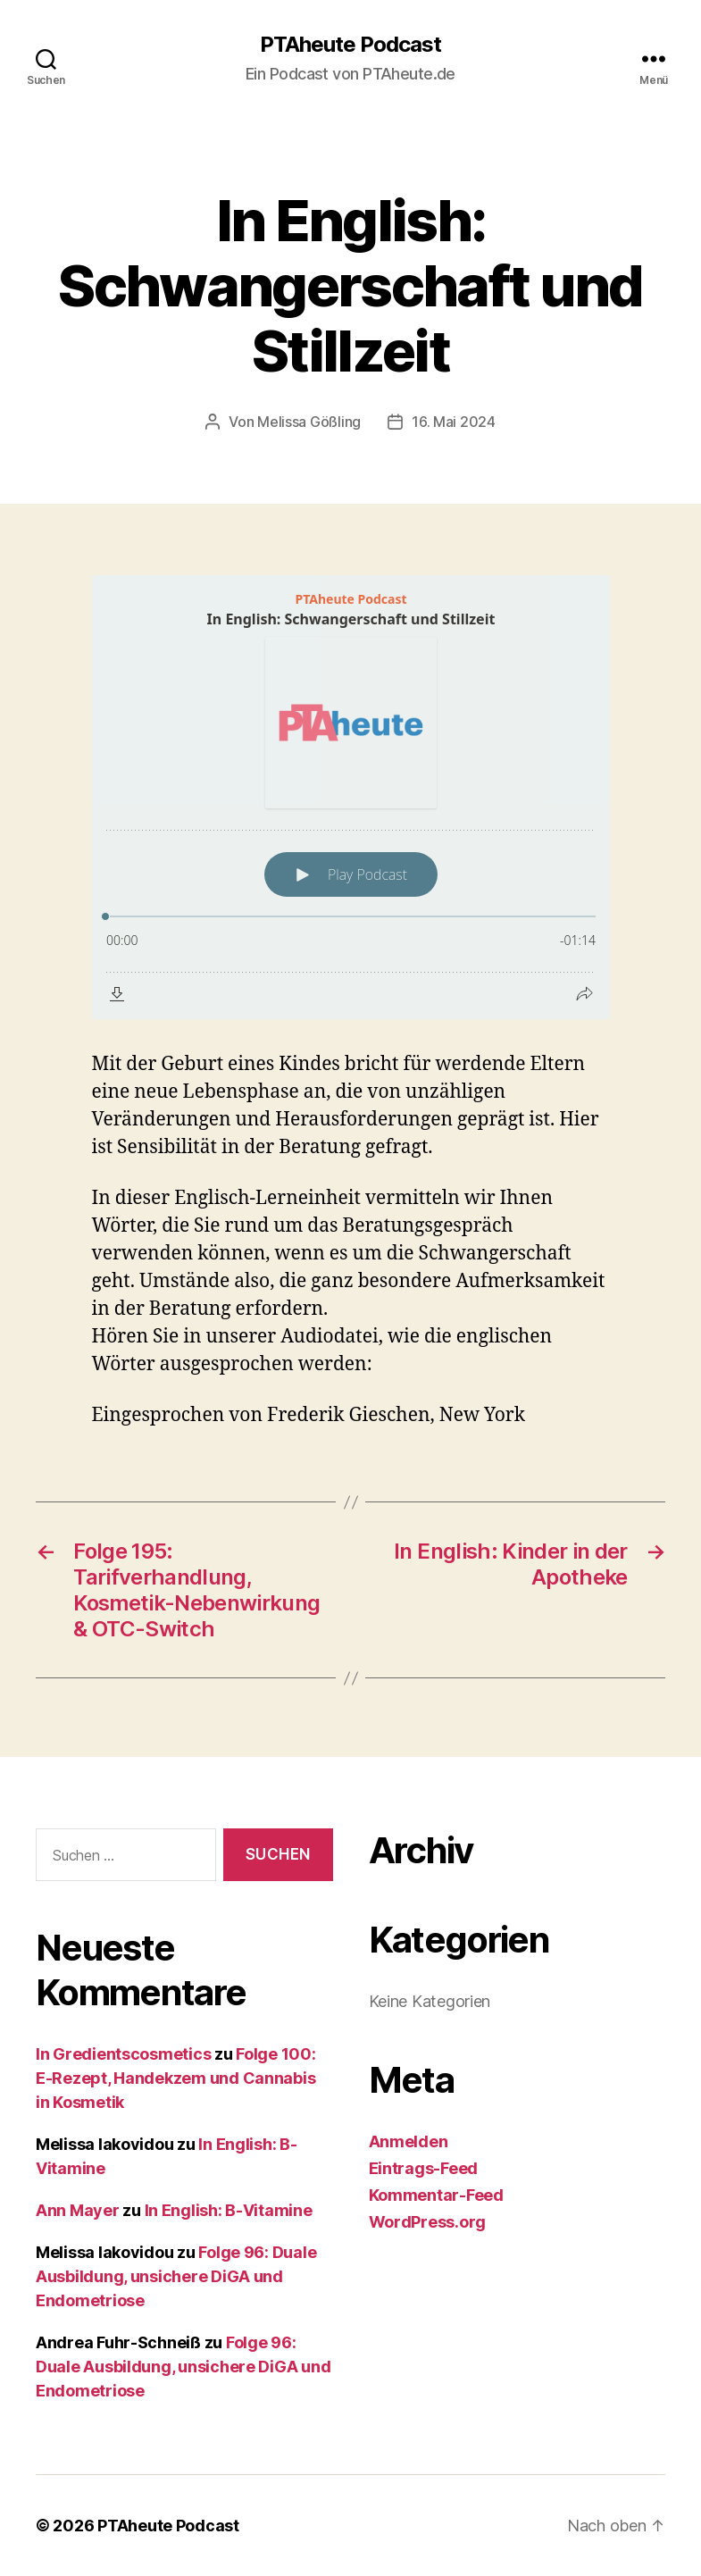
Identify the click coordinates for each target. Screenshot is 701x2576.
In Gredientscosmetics (123, 2054)
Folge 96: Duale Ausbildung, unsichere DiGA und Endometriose (176, 2276)
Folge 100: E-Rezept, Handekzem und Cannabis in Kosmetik (176, 2078)
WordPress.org (428, 2221)
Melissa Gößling (309, 422)
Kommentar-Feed (436, 2195)
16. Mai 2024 (454, 422)
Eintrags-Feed (424, 2168)
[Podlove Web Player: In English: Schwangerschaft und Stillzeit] (351, 797)
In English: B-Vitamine (229, 2210)
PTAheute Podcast (350, 44)
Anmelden (408, 2141)
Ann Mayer (78, 2210)
